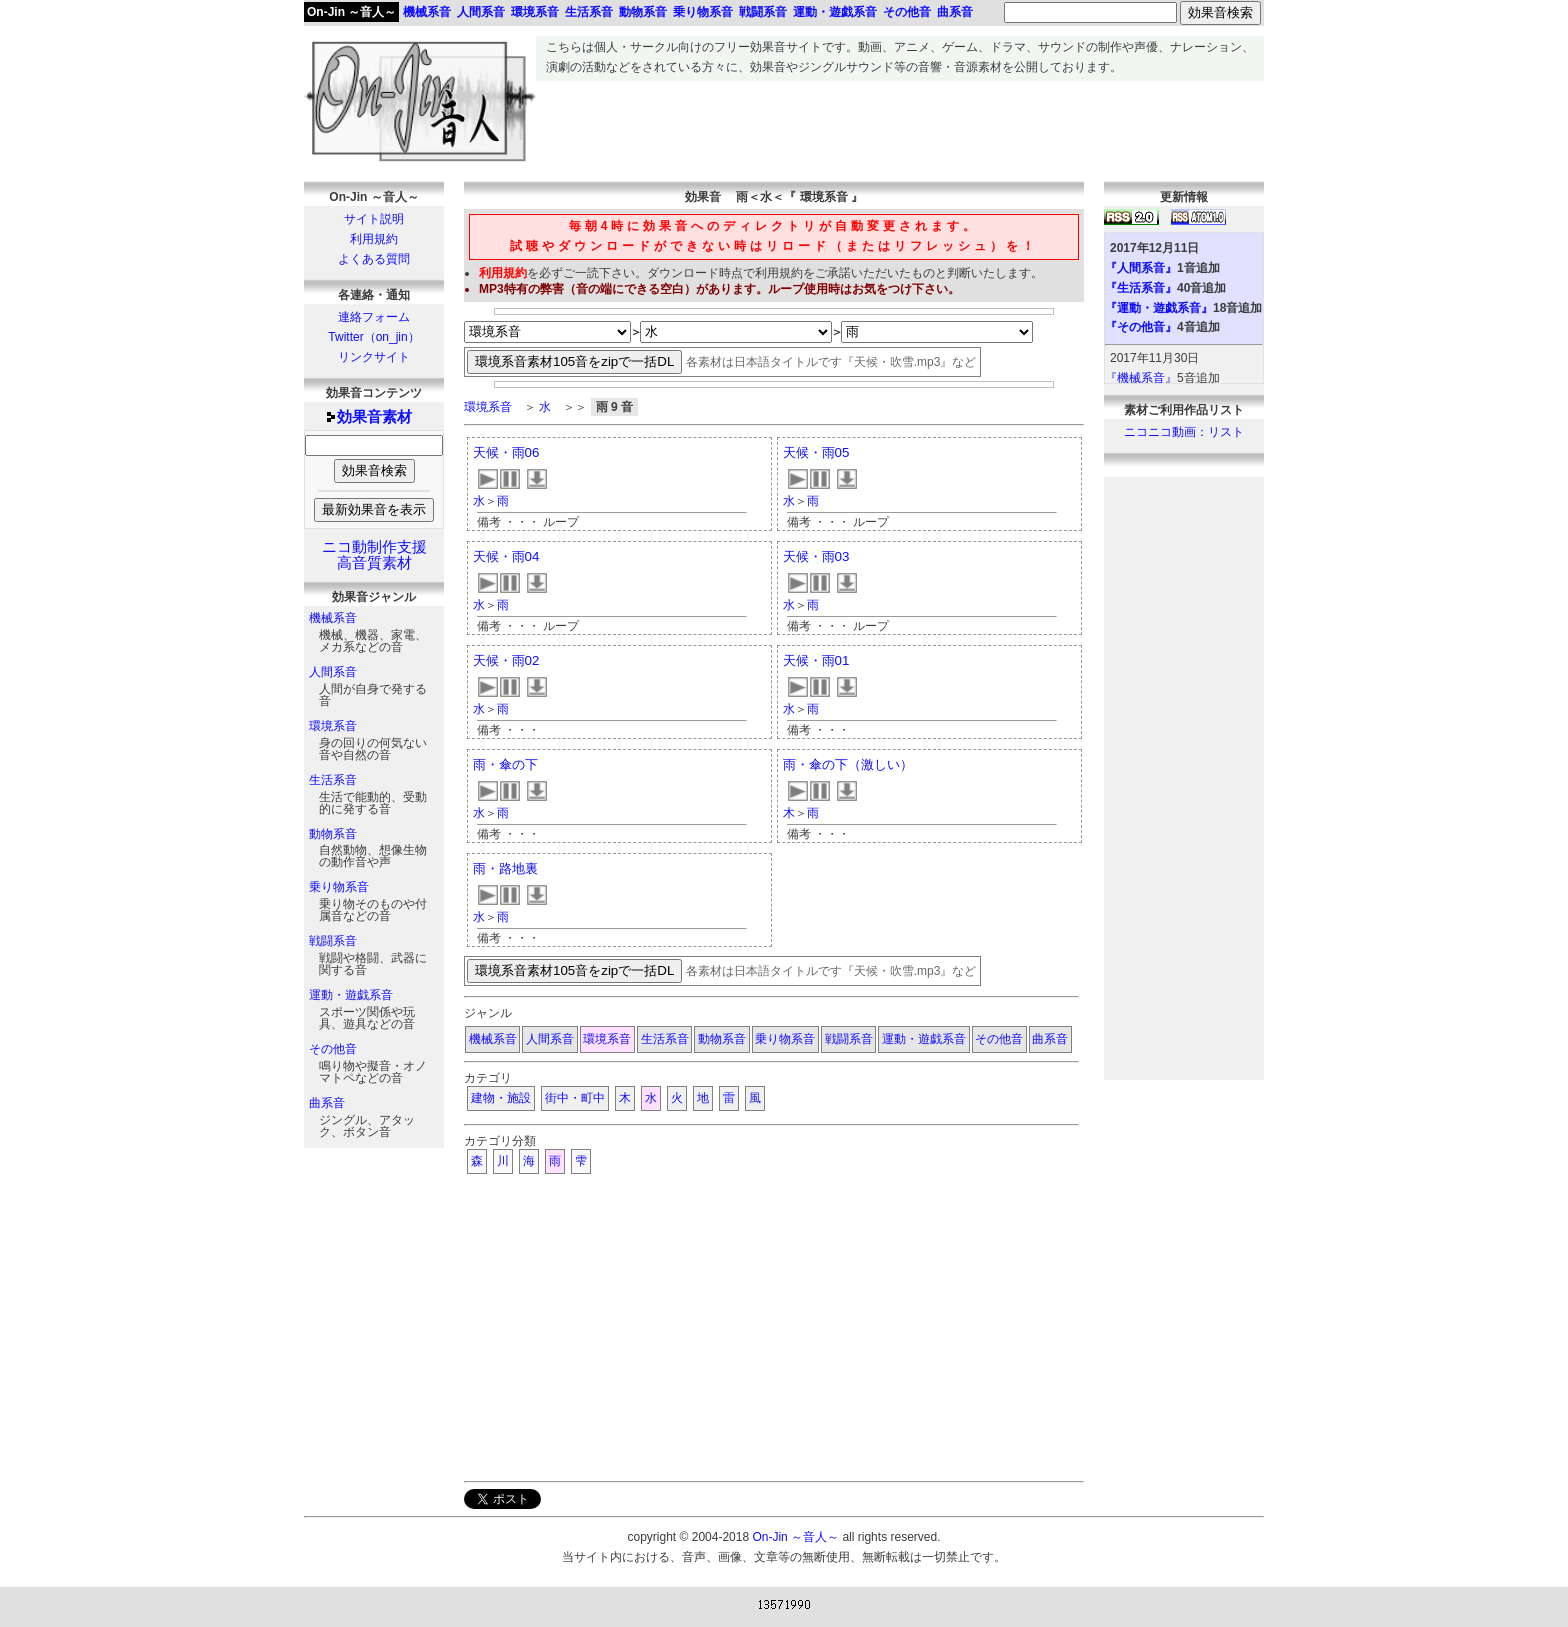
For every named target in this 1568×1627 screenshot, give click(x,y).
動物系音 (333, 834)
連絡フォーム (374, 317)
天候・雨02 (506, 660)
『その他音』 (1141, 327)
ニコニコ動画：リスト (1184, 432)
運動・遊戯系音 (351, 995)
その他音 (333, 1049)
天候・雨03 (816, 556)
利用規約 (374, 239)
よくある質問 (374, 259)
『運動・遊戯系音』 (1159, 308)
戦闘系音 (333, 941)
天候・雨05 (816, 452)
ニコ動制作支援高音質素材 (374, 555)
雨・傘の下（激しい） (848, 764)
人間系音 (333, 672)
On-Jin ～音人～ (351, 12)
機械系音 (333, 618)
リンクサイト (374, 357)
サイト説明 (374, 219)
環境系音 (333, 726)
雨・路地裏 (505, 868)
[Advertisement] (900, 126)
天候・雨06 (506, 452)
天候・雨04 (506, 556)
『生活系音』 (1141, 288)
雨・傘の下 (505, 764)
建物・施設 (501, 1098)
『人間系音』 (1141, 268)
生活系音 (333, 780)
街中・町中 (575, 1098)
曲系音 (327, 1103)
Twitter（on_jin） (373, 337)
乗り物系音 (339, 887)
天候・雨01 (816, 660)
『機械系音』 (1141, 378)
